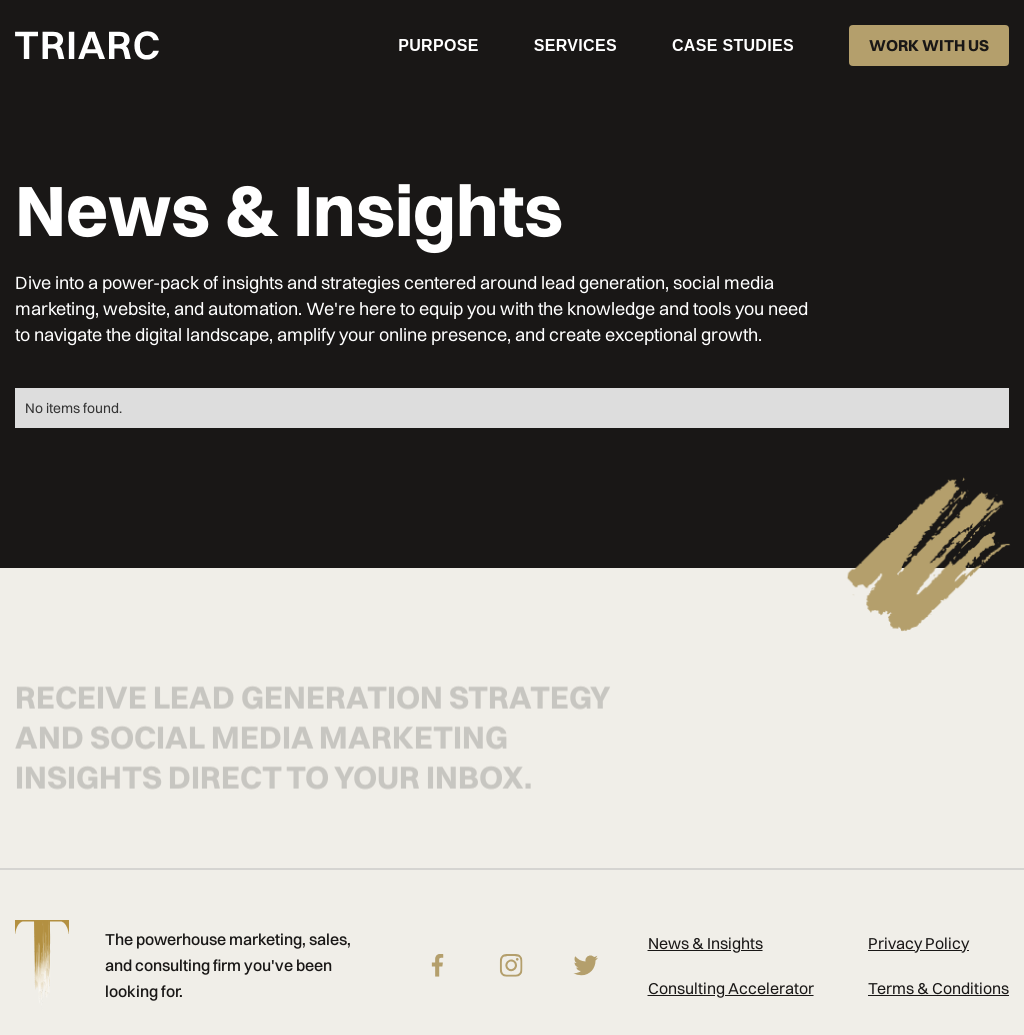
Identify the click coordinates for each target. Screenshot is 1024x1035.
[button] (575, 45)
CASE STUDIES (733, 45)
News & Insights (705, 943)
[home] (87, 45)
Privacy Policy (918, 943)
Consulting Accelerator (731, 988)
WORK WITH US (929, 45)
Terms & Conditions (938, 988)
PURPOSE (438, 45)
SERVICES (575, 45)
